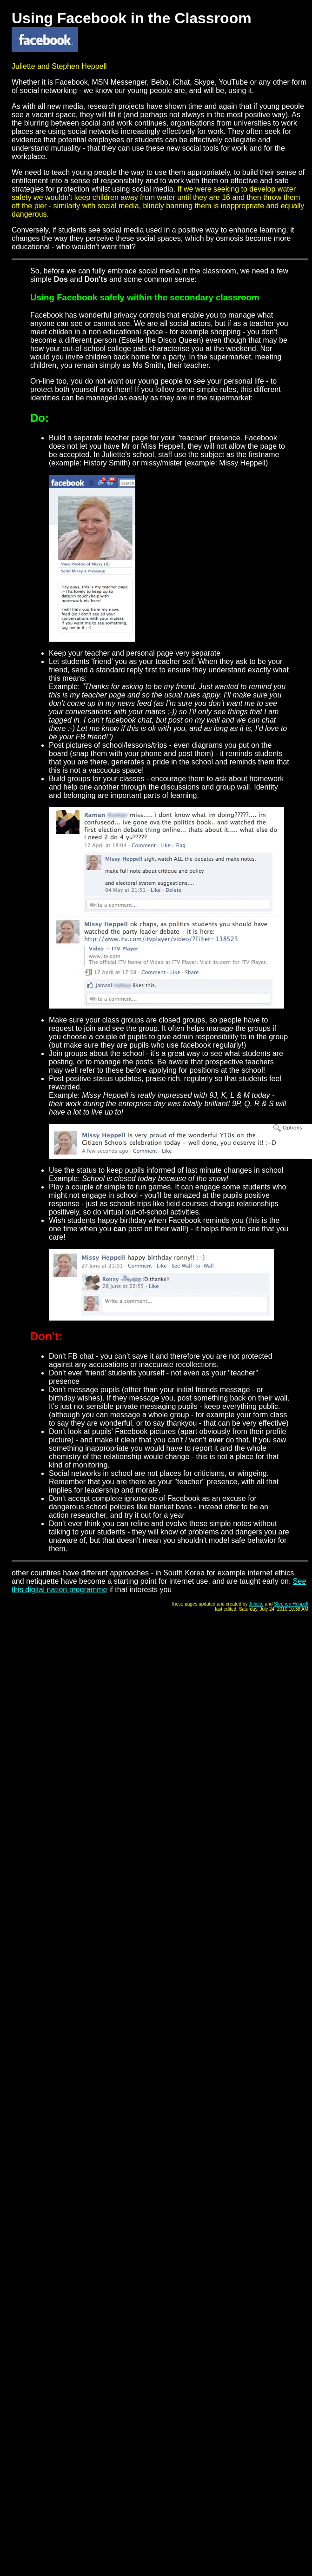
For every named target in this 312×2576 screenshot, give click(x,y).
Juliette (256, 1604)
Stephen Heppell (291, 1604)
